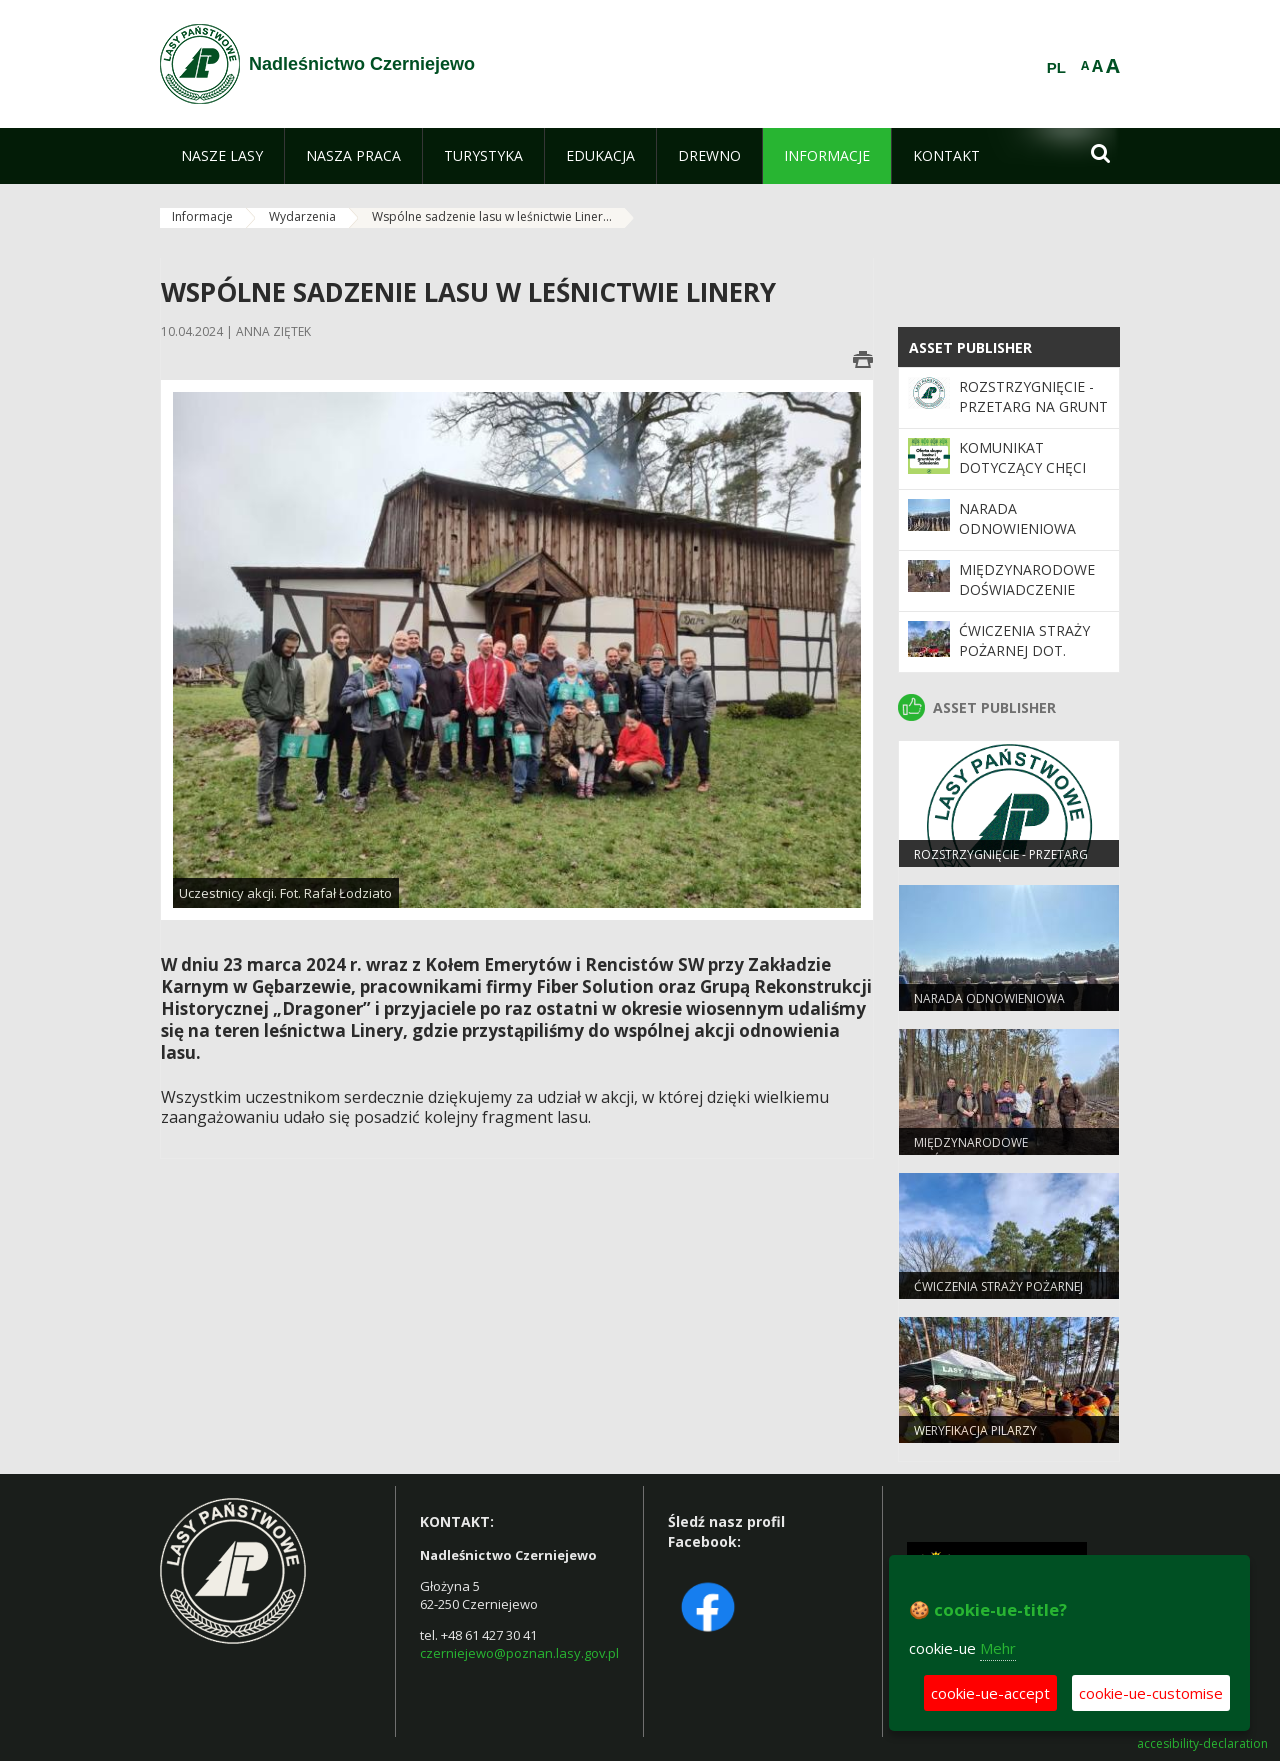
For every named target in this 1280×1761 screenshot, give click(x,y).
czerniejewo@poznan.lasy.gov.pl (519, 1653)
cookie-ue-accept (990, 1693)
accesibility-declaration (1202, 1744)
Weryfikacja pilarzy (975, 1430)
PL (1056, 68)
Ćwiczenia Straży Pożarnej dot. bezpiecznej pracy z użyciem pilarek (1034, 661)
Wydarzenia (302, 216)
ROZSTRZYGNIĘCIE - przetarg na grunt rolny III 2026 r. (1033, 407)
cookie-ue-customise (1151, 1693)
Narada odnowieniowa (1017, 518)
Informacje (202, 216)
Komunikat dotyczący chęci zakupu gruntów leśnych (1025, 478)
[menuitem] (222, 156)
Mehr (998, 1648)
